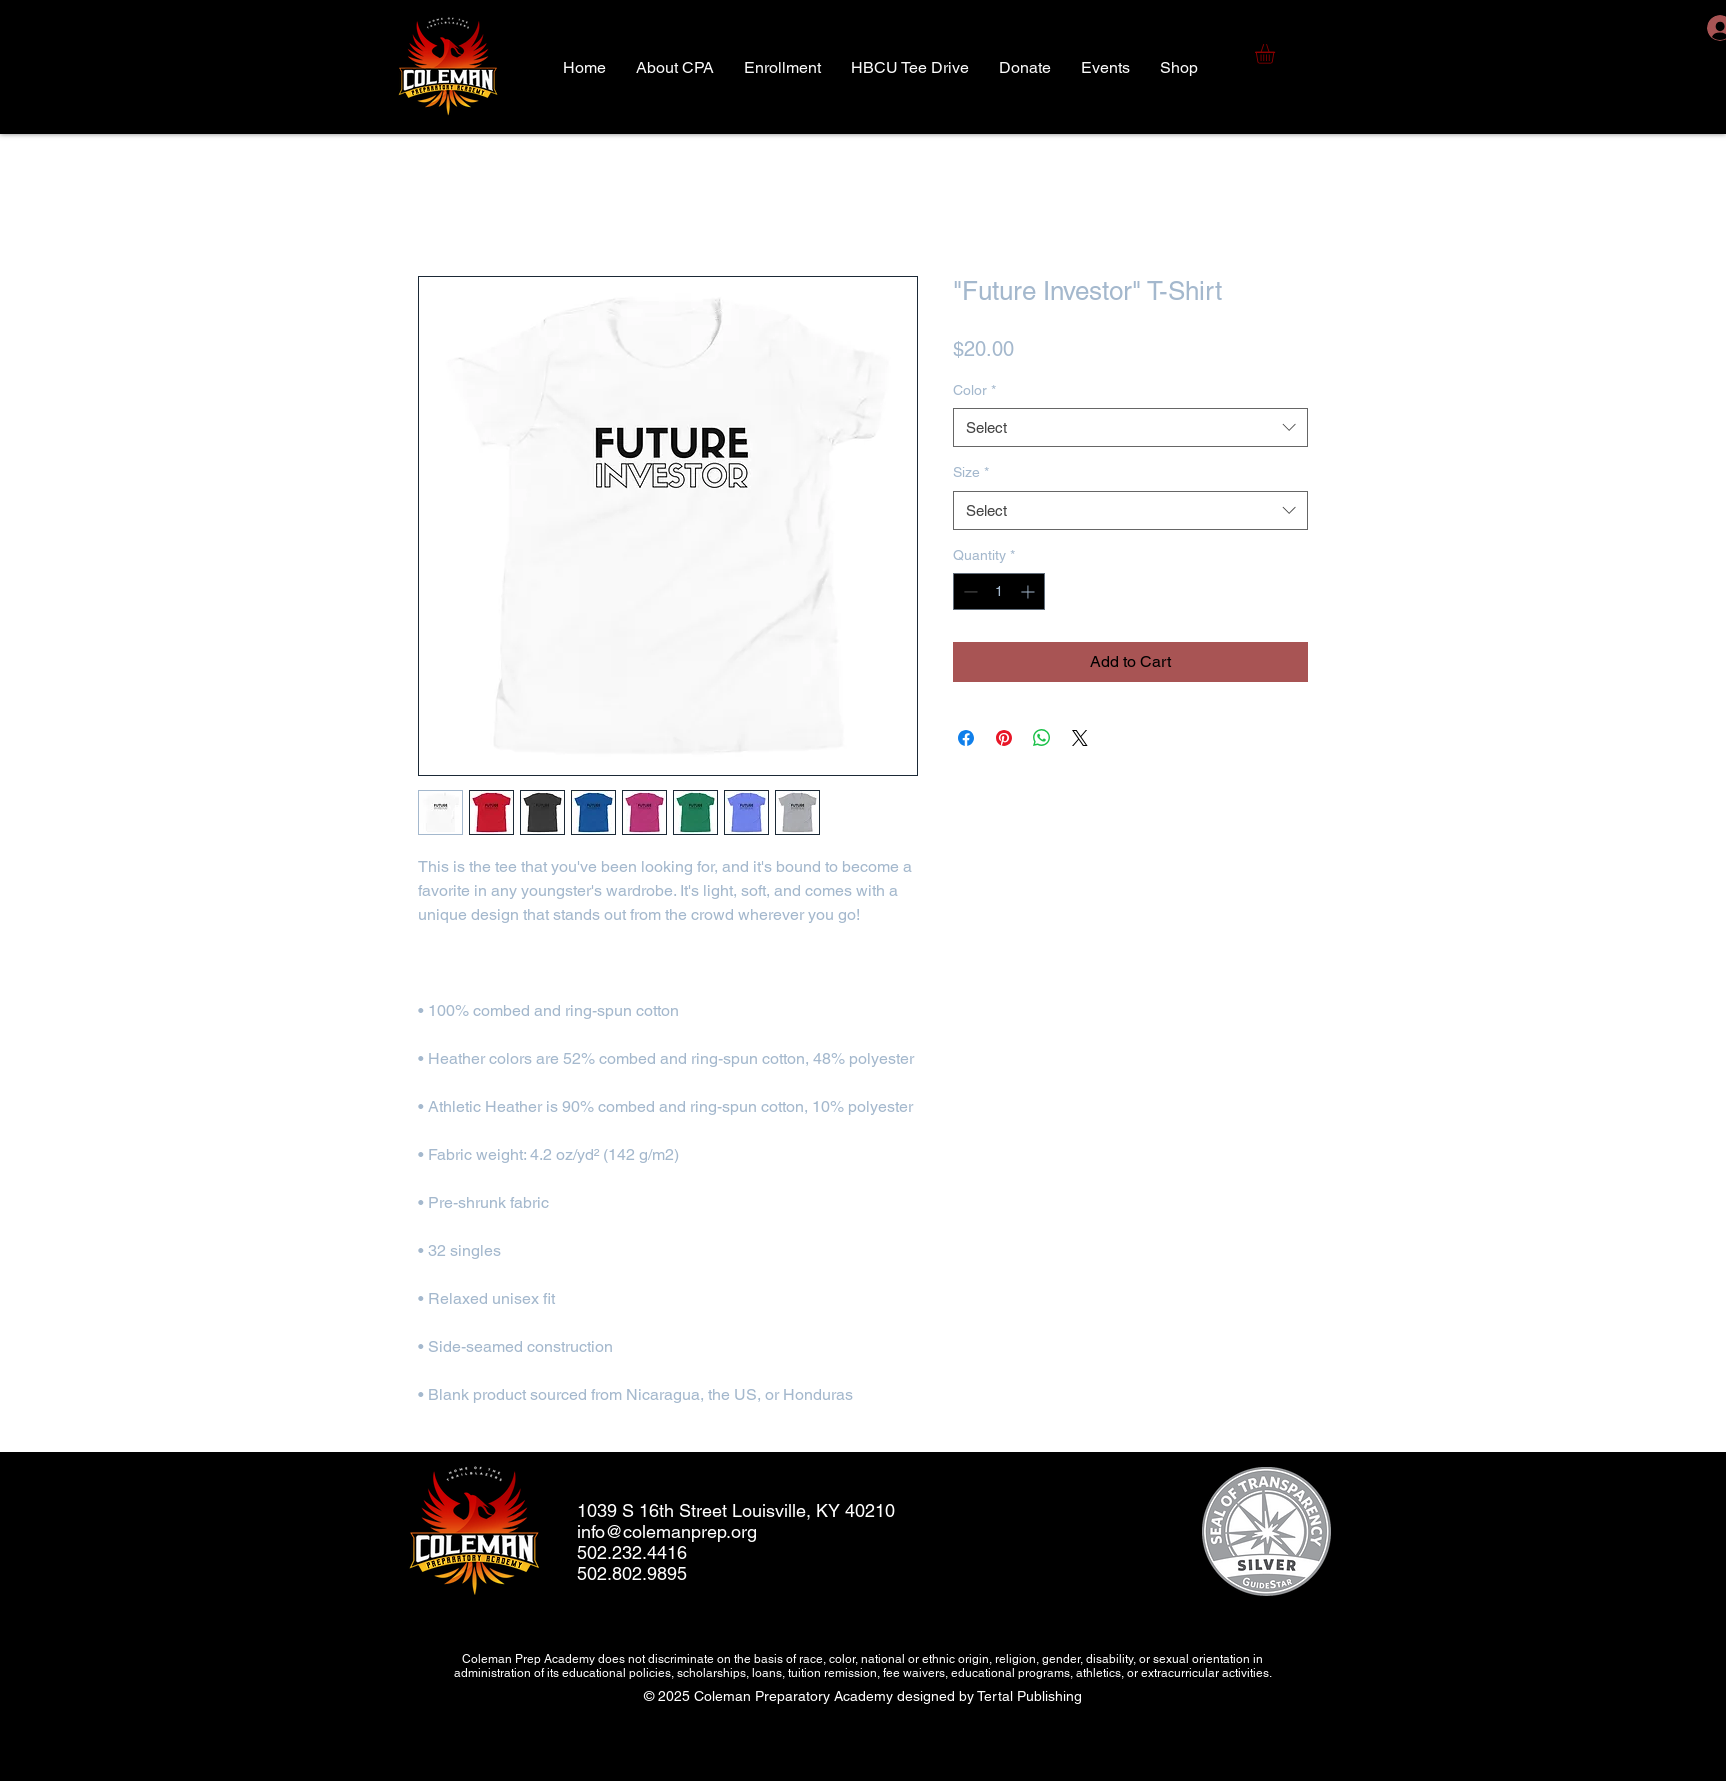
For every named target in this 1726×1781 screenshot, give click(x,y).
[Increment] (1029, 591)
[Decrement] (968, 591)
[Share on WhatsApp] (1042, 738)
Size (971, 472)
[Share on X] (1080, 738)
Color (974, 390)
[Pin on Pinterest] (1004, 738)
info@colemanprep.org (667, 1531)
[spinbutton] (999, 591)
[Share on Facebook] (966, 738)
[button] (1276, 54)
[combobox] (1130, 427)
